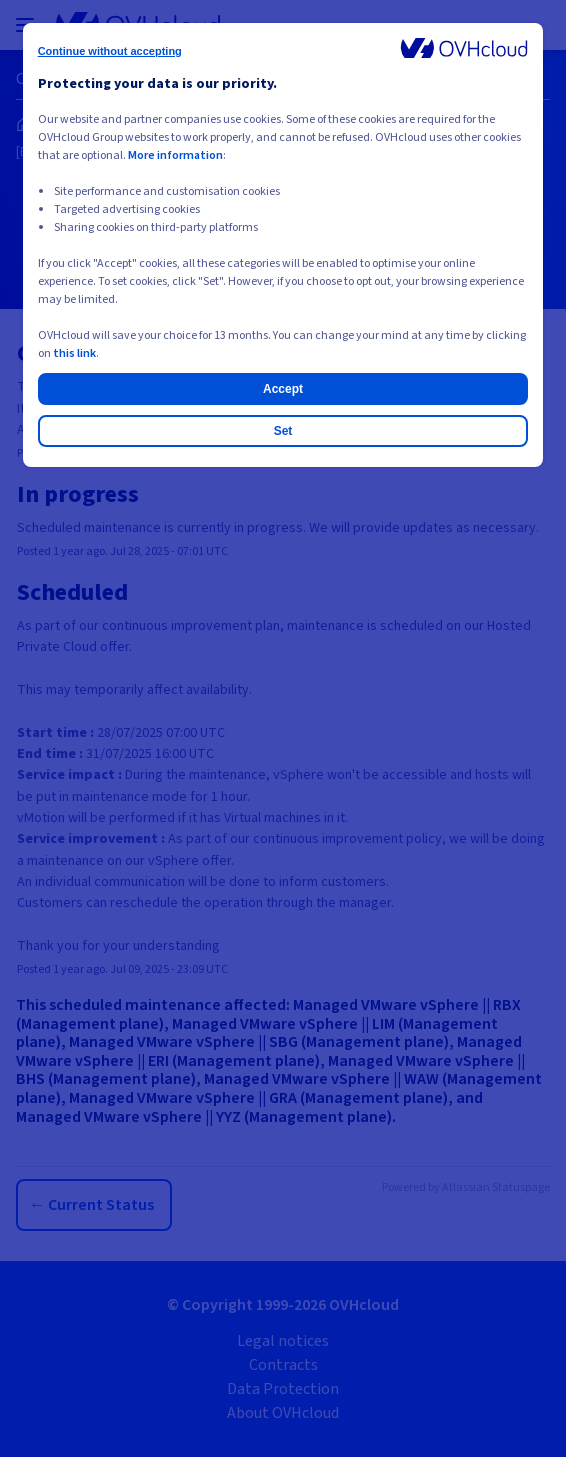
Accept (283, 389)
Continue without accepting (110, 51)
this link (74, 353)
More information (175, 155)
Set (283, 431)
